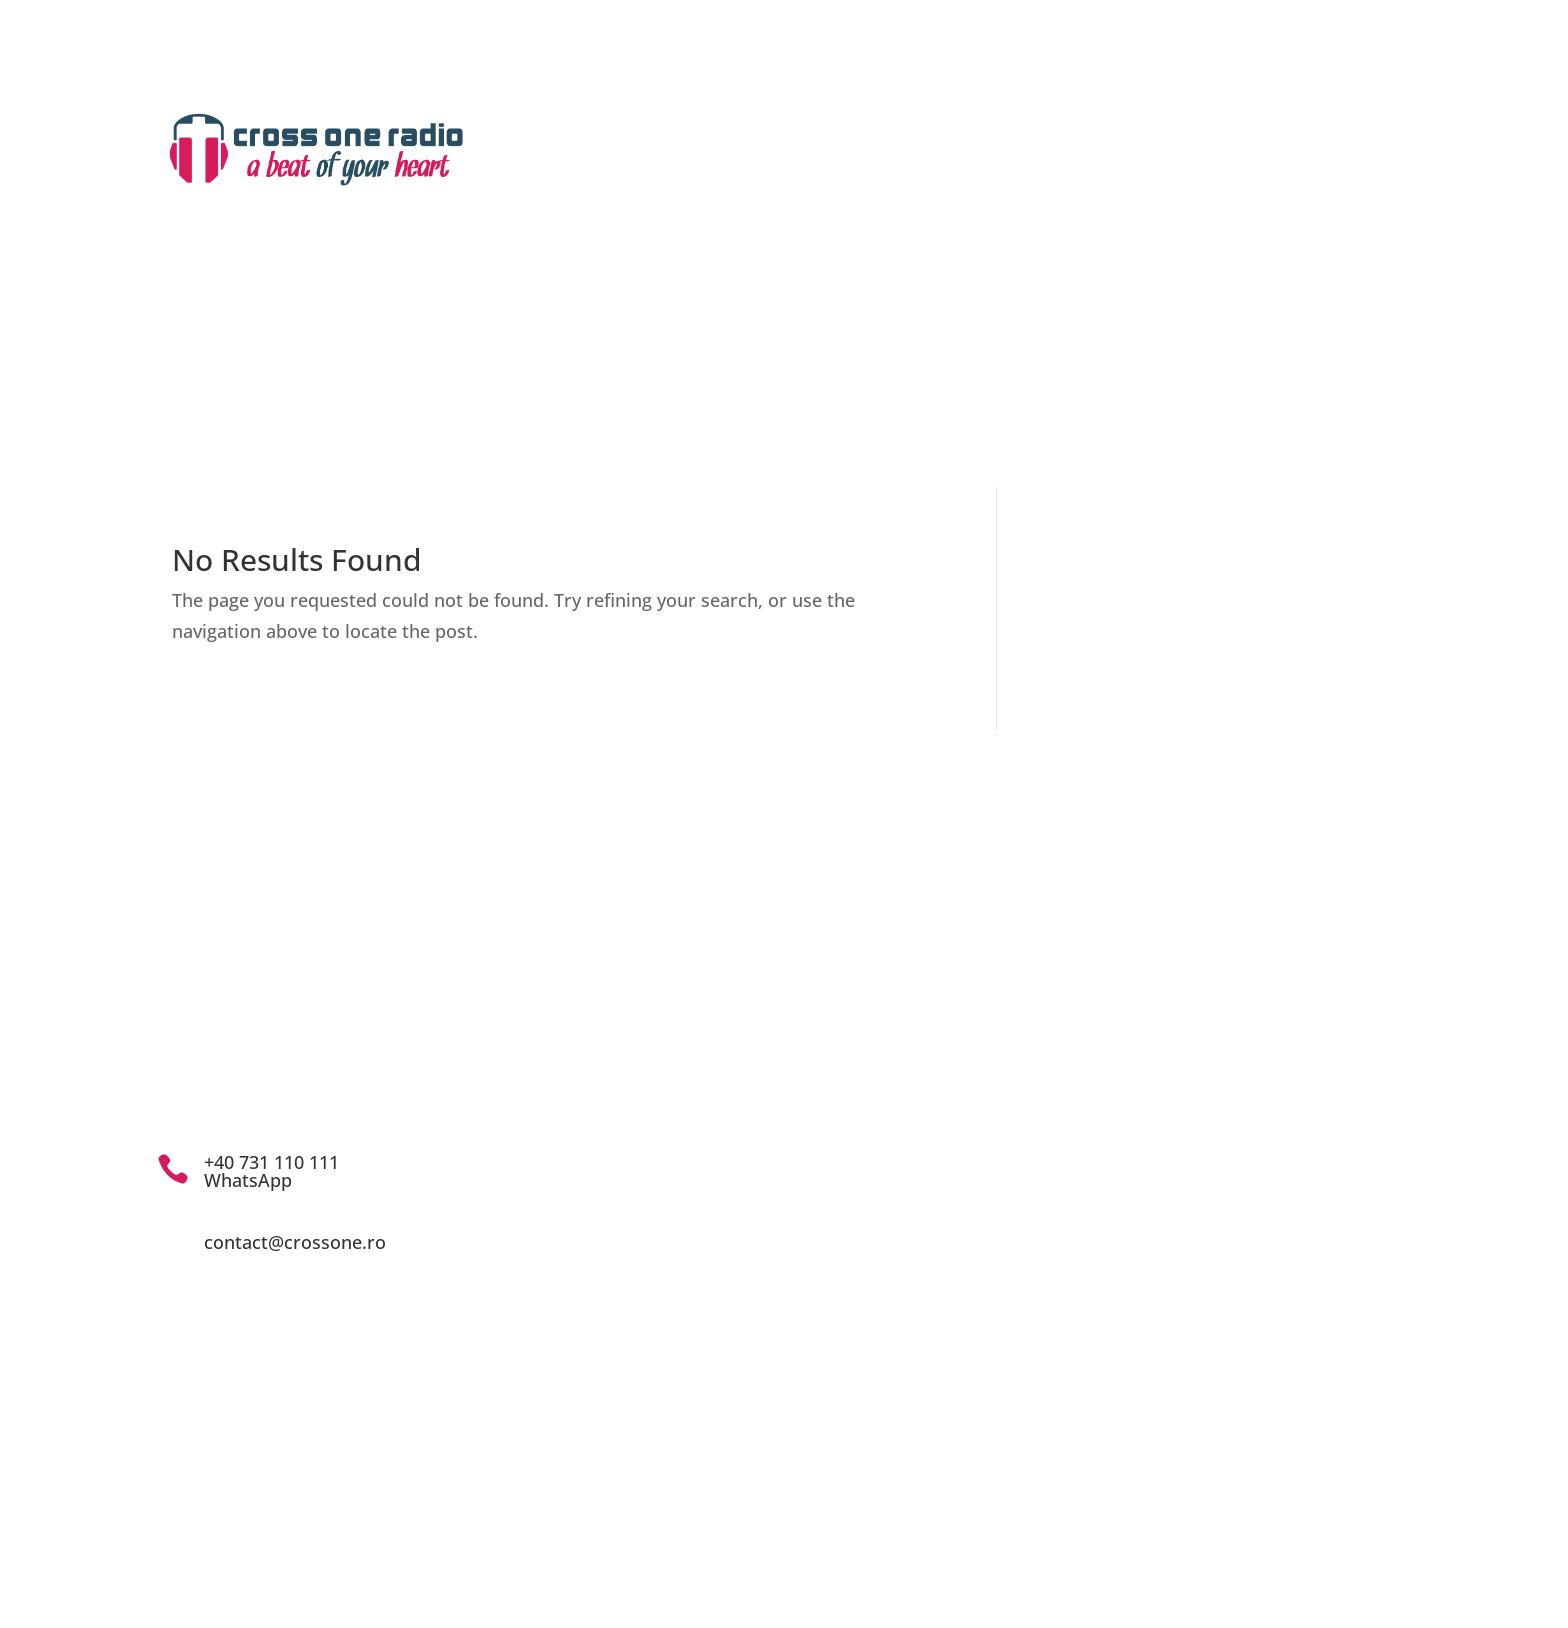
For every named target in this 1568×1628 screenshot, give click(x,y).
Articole (1248, 326)
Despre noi (696, 326)
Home (588, 326)
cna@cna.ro (925, 1068)
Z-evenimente (1046, 326)
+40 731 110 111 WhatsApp (271, 1171)
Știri (1157, 326)
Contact (997, 216)
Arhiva (921, 326)
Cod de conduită (887, 1117)
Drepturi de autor (1042, 169)
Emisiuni (814, 326)
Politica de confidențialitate (935, 1147)
